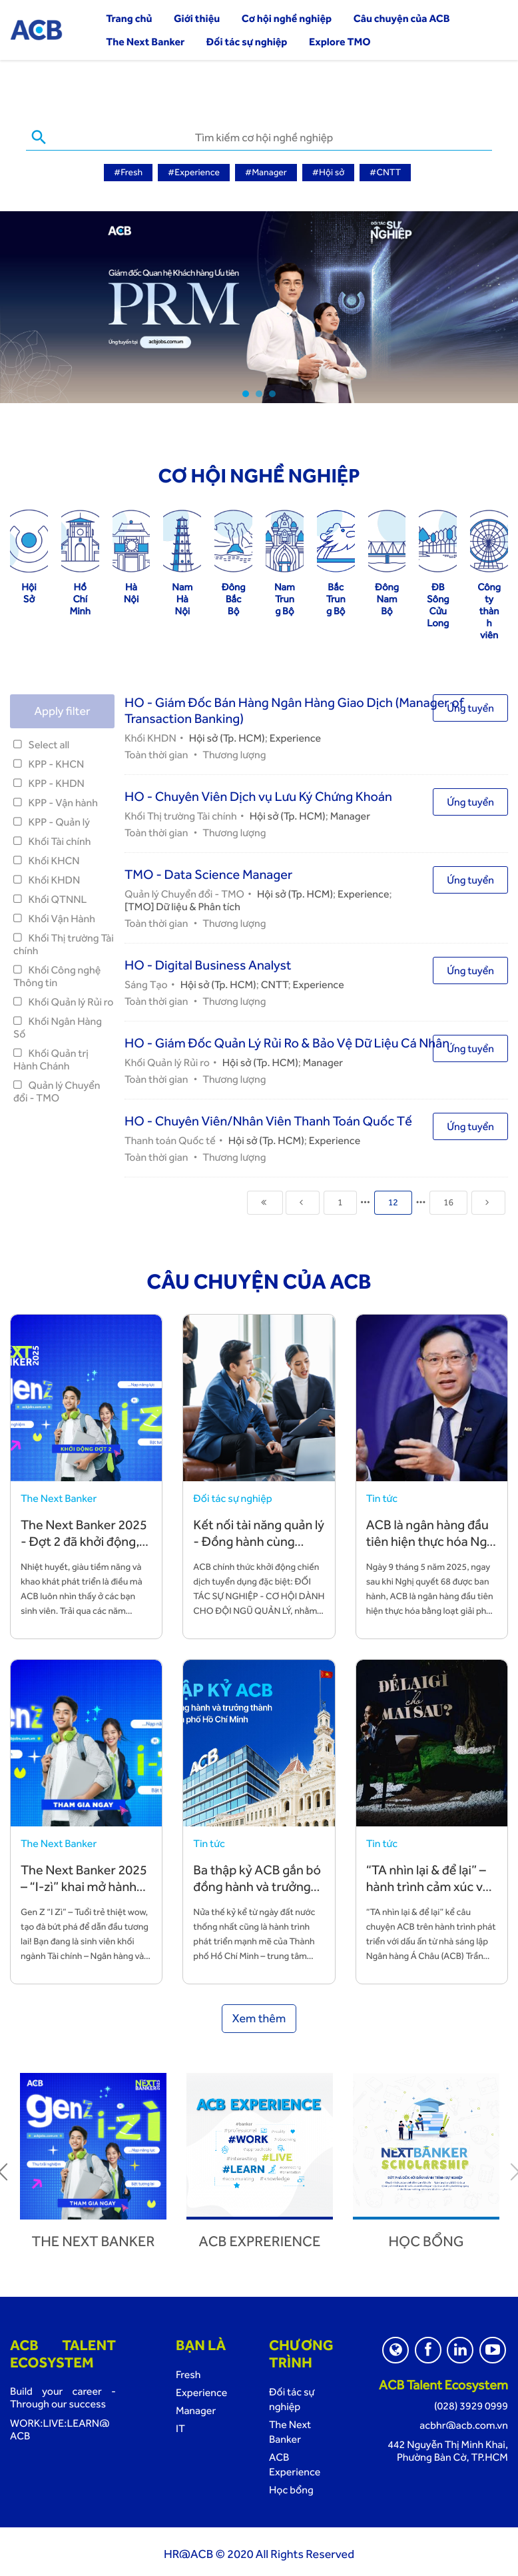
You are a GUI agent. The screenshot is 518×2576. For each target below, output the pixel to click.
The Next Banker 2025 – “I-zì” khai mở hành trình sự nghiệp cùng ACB (84, 1893)
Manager (350, 814)
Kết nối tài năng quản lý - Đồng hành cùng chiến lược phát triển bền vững (258, 1548)
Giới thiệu (197, 18)
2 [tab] (259, 392)
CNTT (274, 983)
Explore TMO (340, 41)
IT (180, 2427)
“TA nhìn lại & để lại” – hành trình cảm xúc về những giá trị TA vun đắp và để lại (428, 1893)
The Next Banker (145, 41)
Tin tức (381, 1497)
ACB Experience (294, 2463)
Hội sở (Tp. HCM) (227, 736)
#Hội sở (328, 172)
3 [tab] (272, 392)
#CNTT (385, 172)
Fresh (188, 2373)
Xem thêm (259, 2017)
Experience (295, 736)
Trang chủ (129, 18)
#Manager (266, 172)
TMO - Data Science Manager (208, 873)
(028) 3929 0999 (471, 2404)
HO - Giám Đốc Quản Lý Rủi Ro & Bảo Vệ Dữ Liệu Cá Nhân (287, 1041)
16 (448, 1201)
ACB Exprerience (260, 2240)
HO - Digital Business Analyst (208, 963)
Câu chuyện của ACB (402, 18)
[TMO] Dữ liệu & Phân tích (182, 905)
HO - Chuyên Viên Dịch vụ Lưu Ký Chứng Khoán (258, 795)
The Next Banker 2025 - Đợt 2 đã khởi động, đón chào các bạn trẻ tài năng (84, 1548)
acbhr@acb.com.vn (463, 2423)
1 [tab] (245, 392)
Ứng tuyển (470, 706)
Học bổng (425, 2240)
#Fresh (128, 172)
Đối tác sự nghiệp (247, 41)
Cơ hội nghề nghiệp (287, 18)
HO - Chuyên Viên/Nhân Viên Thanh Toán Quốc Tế (268, 1119)
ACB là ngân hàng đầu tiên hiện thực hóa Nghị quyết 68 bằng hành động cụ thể (431, 1548)
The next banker (93, 2240)
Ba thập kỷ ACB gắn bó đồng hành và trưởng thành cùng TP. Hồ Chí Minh (257, 1893)
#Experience (194, 172)
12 (393, 1201)
